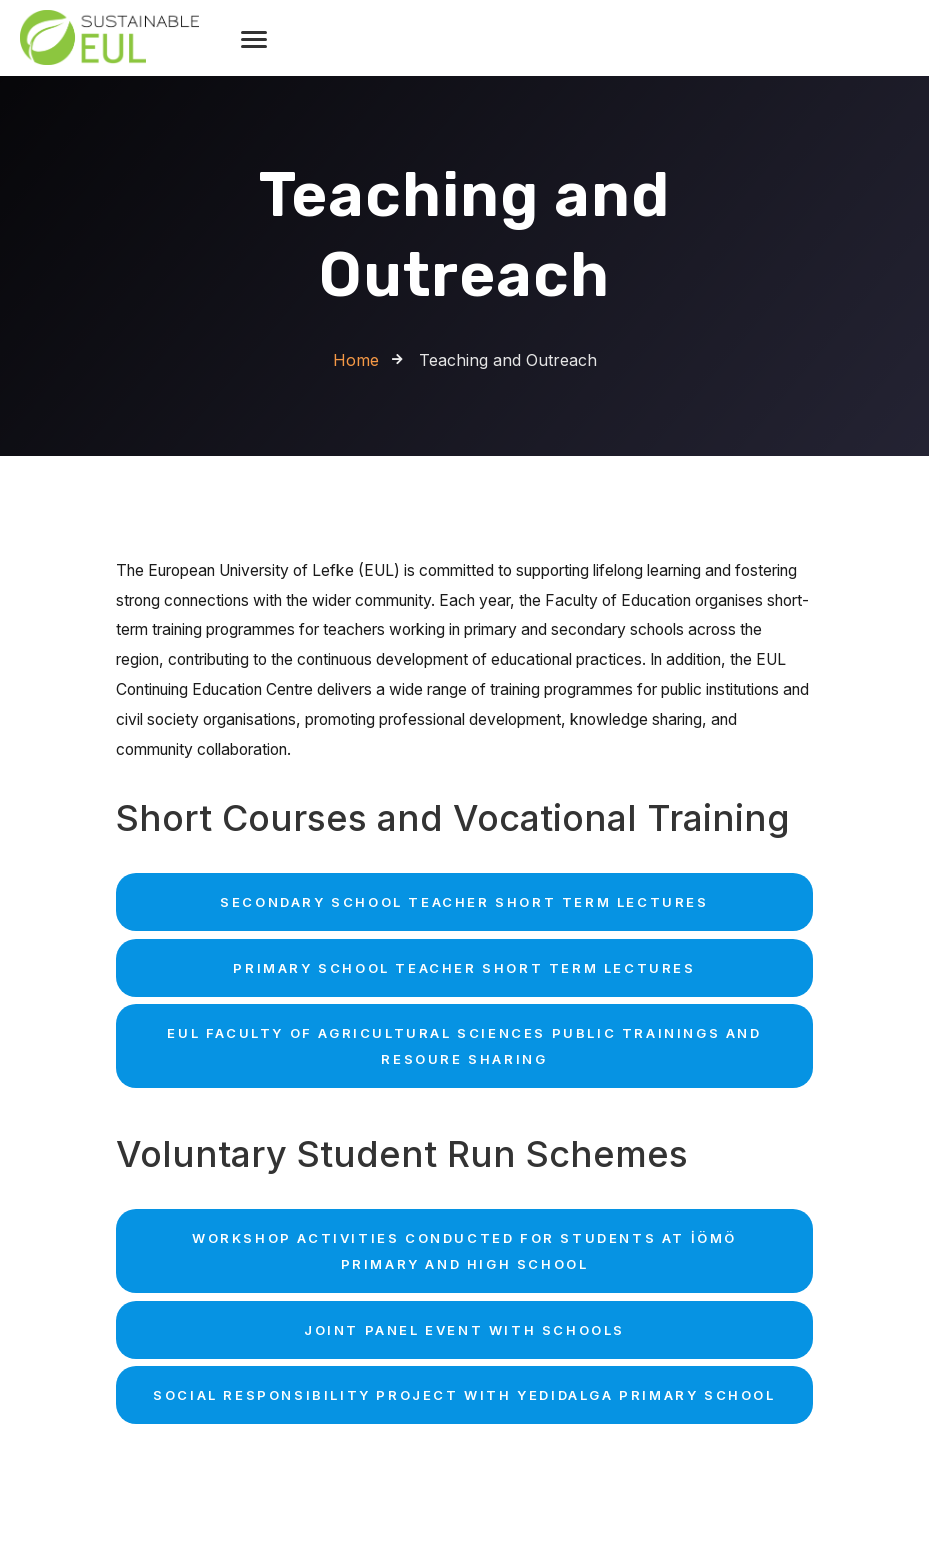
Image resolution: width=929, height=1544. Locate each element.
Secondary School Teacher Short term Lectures (464, 902)
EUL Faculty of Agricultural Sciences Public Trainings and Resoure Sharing (464, 1046)
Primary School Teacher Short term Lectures (464, 968)
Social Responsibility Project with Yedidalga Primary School (464, 1395)
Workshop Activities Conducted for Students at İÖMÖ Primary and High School (464, 1251)
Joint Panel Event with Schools (464, 1330)
